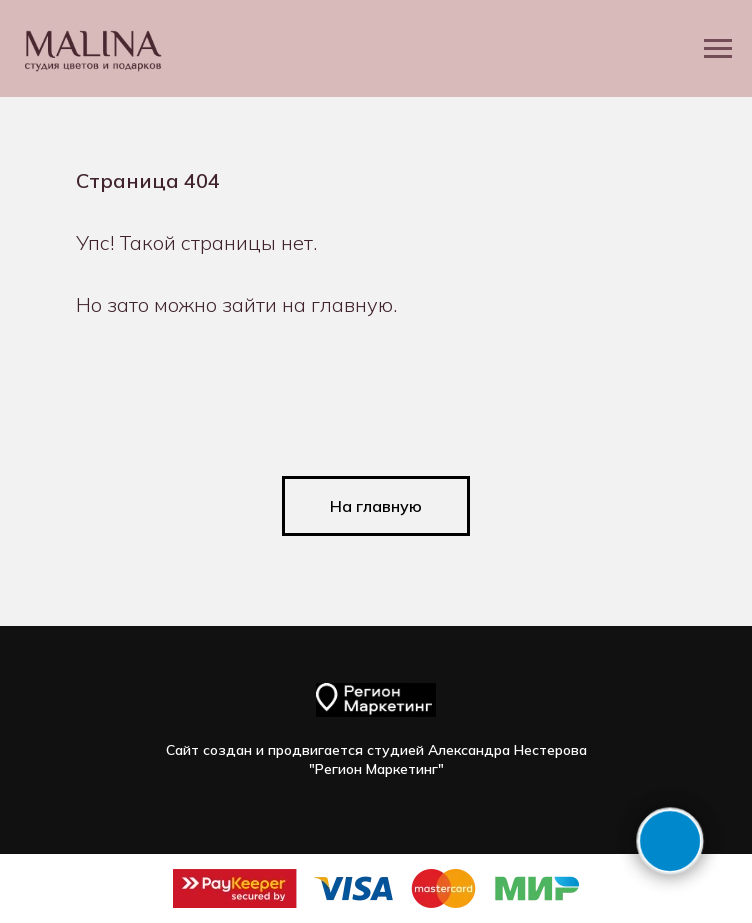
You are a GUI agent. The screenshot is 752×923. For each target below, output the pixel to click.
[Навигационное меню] (718, 49)
